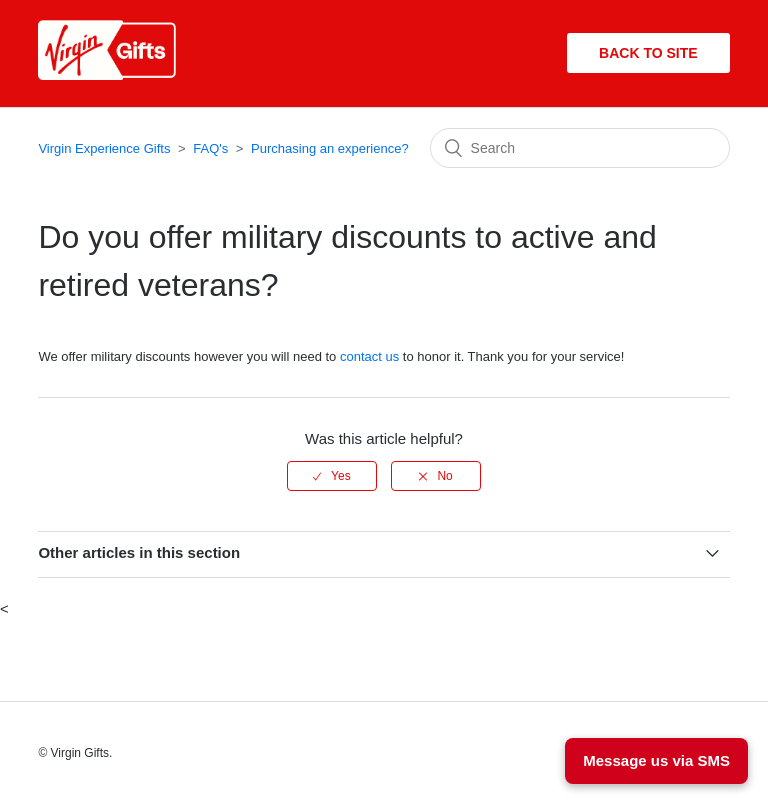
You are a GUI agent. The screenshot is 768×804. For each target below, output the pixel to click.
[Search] (580, 148)
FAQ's (210, 148)
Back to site (648, 53)
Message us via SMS (656, 760)
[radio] (332, 476)
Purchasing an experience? (330, 148)
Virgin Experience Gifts (104, 148)
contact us (369, 356)
